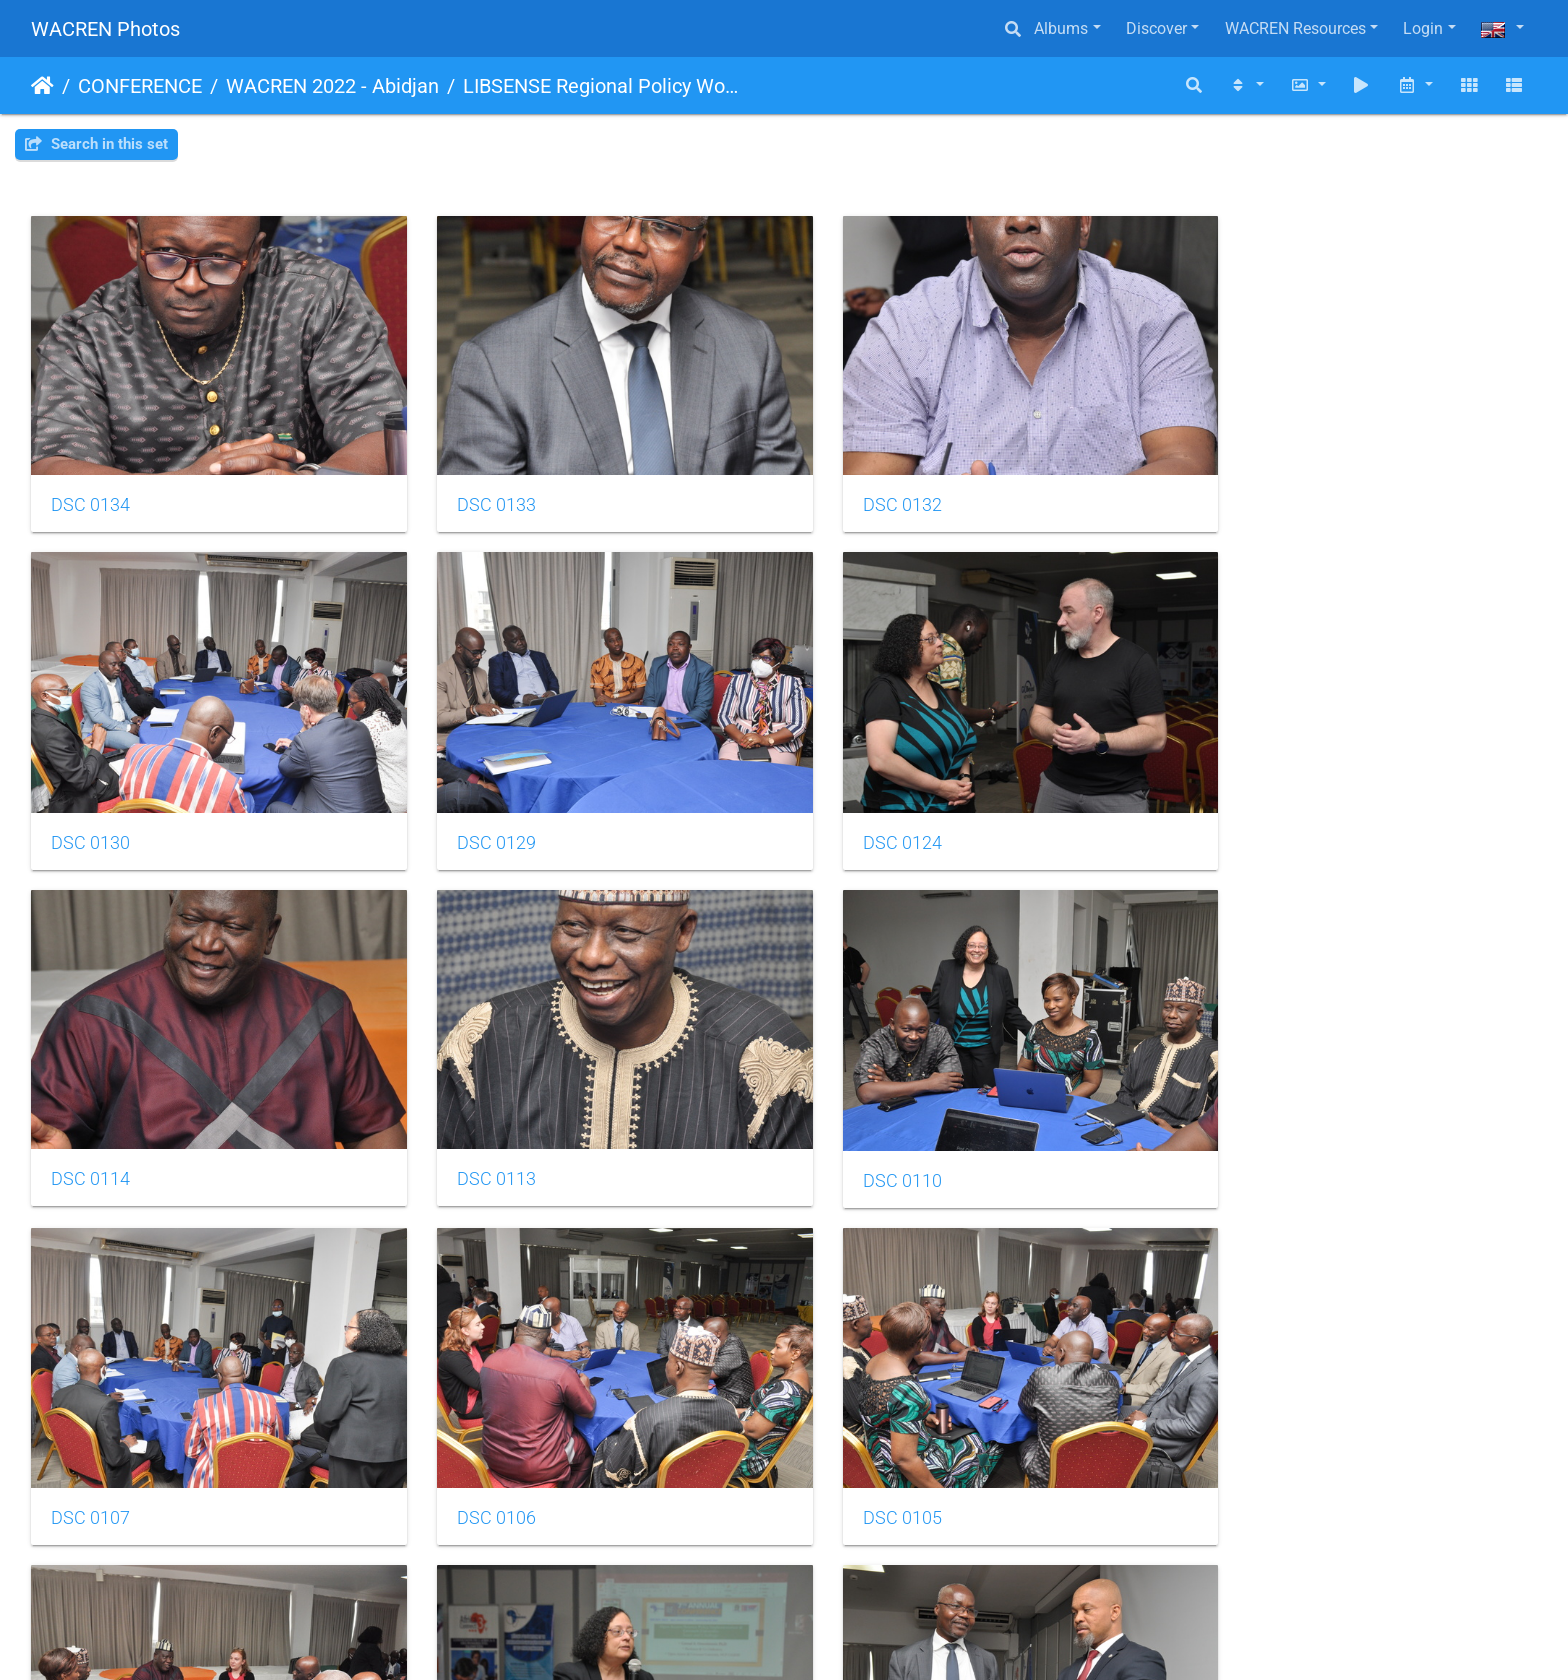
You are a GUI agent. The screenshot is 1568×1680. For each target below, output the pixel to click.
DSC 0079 (474, 1459)
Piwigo (827, 1637)
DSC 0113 (1242, 813)
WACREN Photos (105, 29)
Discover (1156, 28)
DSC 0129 (90, 814)
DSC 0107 (474, 1136)
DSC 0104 (90, 1459)
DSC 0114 (858, 813)
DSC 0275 (858, 1459)
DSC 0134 (90, 490)
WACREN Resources (1295, 28)
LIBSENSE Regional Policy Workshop (601, 86)
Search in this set (96, 144)
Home (42, 86)
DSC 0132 (858, 490)
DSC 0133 (474, 490)
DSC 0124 (474, 814)
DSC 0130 (1242, 491)
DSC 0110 (90, 1136)
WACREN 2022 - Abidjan (332, 86)
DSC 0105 (1242, 1136)
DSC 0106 (858, 1136)
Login (1423, 28)
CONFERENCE (140, 86)
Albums (1061, 28)
